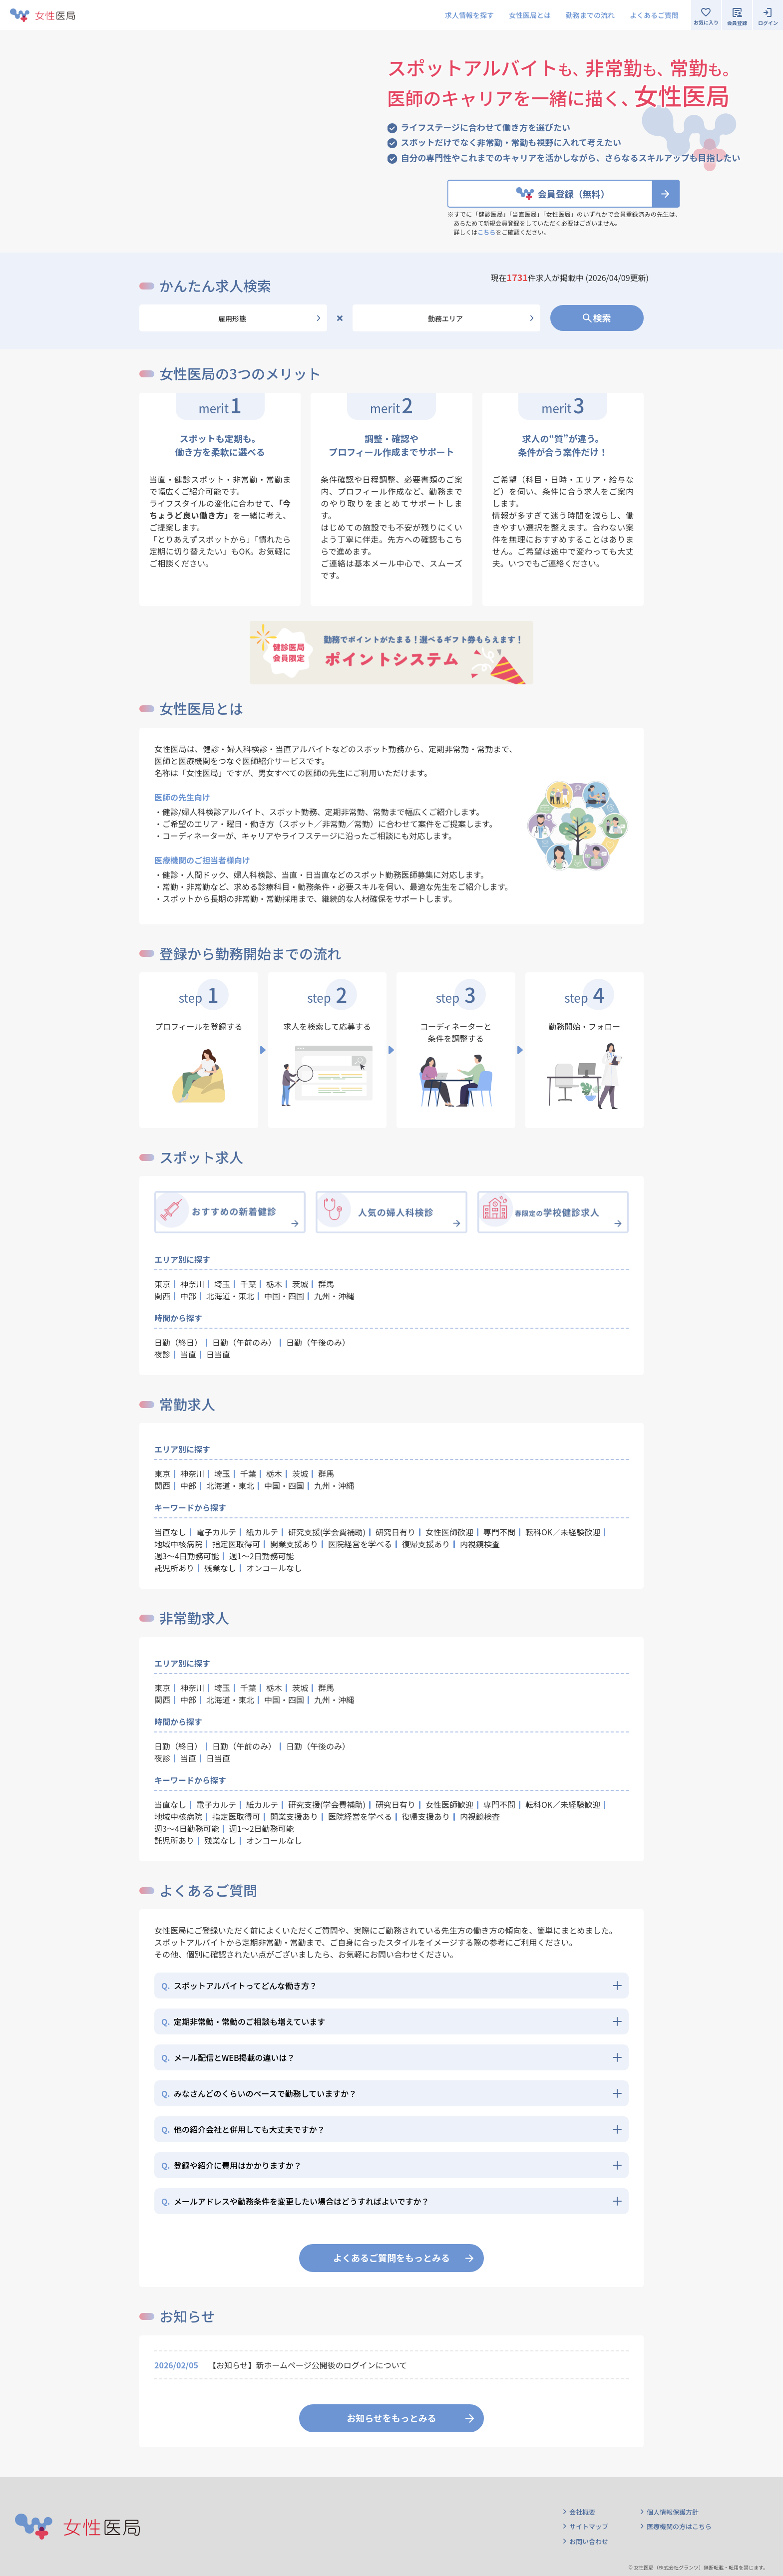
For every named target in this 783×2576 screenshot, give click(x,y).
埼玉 (222, 1284)
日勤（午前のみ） (244, 1342)
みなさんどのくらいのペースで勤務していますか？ (259, 2093)
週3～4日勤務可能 (186, 1556)
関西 (162, 1296)
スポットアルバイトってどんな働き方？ (239, 1986)
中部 (188, 1296)
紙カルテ (262, 1532)
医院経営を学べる (360, 1544)
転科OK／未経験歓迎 (562, 1532)
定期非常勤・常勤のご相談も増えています (243, 2021)
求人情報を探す (469, 15)
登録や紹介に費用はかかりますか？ (231, 2165)
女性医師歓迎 (449, 1532)
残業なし (220, 1568)
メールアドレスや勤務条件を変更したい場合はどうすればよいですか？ (295, 2201)
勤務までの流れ (590, 15)
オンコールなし (274, 1568)
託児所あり (174, 1568)
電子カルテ (216, 1532)
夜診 (162, 1354)
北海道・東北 (230, 1296)
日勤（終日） (178, 1342)
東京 (162, 1284)
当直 (188, 1354)
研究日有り (395, 1532)
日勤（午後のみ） (318, 1342)
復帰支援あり (426, 1544)
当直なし (170, 1532)
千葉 (248, 1284)
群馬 (326, 1284)
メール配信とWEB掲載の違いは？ (228, 2057)
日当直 (218, 1354)
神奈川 (192, 1284)
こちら (486, 232)
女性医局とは (530, 15)
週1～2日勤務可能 (261, 1556)
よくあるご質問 (654, 15)
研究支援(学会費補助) (327, 1532)
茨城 (300, 1284)
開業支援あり (294, 1544)
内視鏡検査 (480, 1544)
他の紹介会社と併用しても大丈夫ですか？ (243, 2129)
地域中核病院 (178, 1544)
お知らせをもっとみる (391, 2417)
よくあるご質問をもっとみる (391, 2257)
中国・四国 (284, 1296)
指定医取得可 (236, 1544)
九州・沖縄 (334, 1296)
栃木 (274, 1284)
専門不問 (499, 1532)
